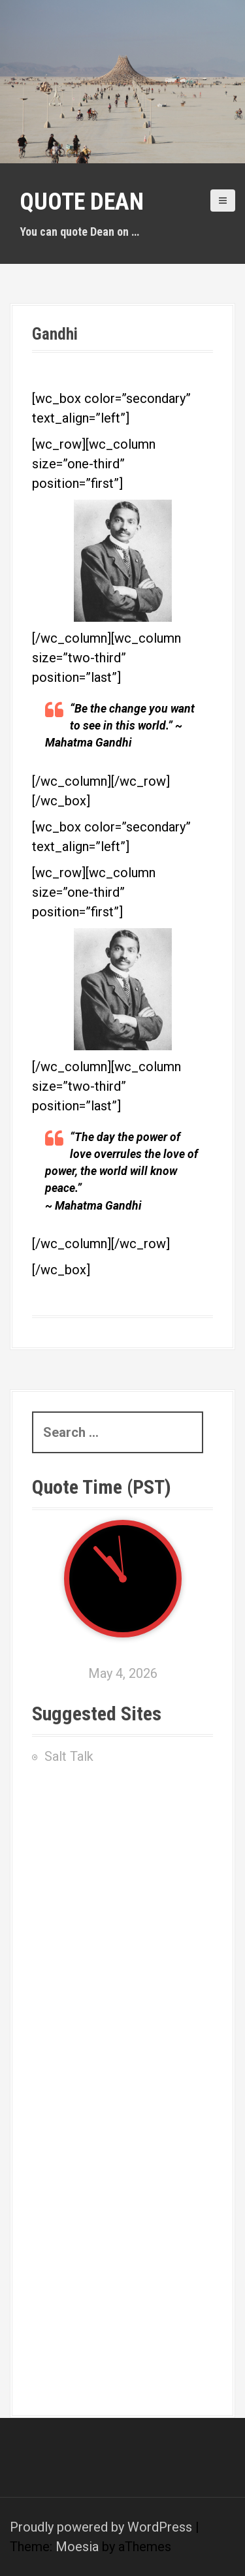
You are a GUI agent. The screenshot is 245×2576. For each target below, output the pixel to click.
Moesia (77, 2546)
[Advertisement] (122, 1887)
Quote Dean (82, 202)
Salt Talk (68, 1756)
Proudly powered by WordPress (101, 2527)
